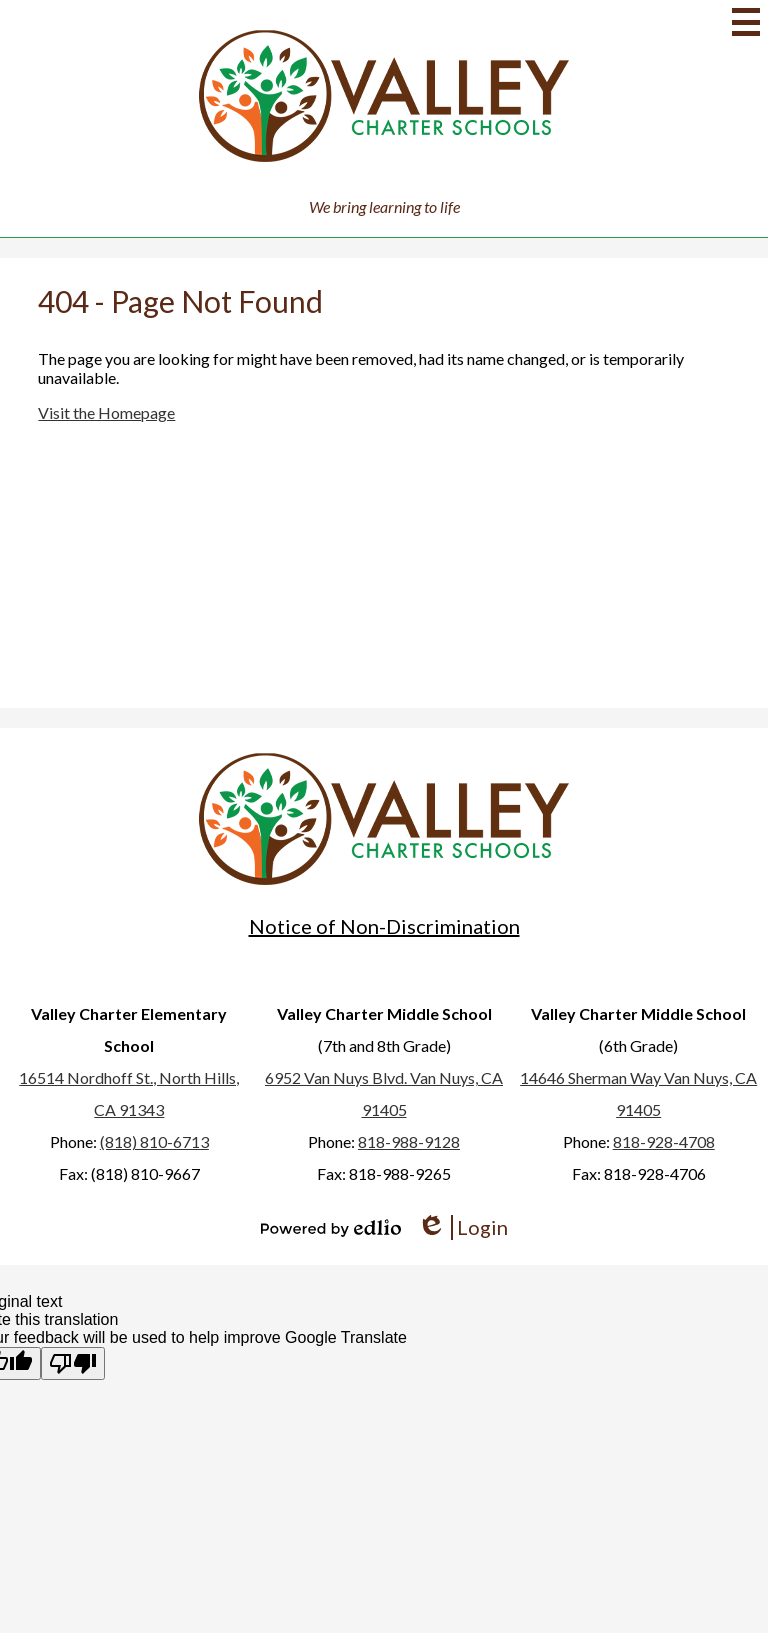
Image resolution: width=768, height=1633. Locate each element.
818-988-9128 (409, 1141)
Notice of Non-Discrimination (384, 926)
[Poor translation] (73, 1363)
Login (462, 1227)
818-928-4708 (664, 1141)
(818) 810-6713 (154, 1141)
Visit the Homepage (106, 412)
